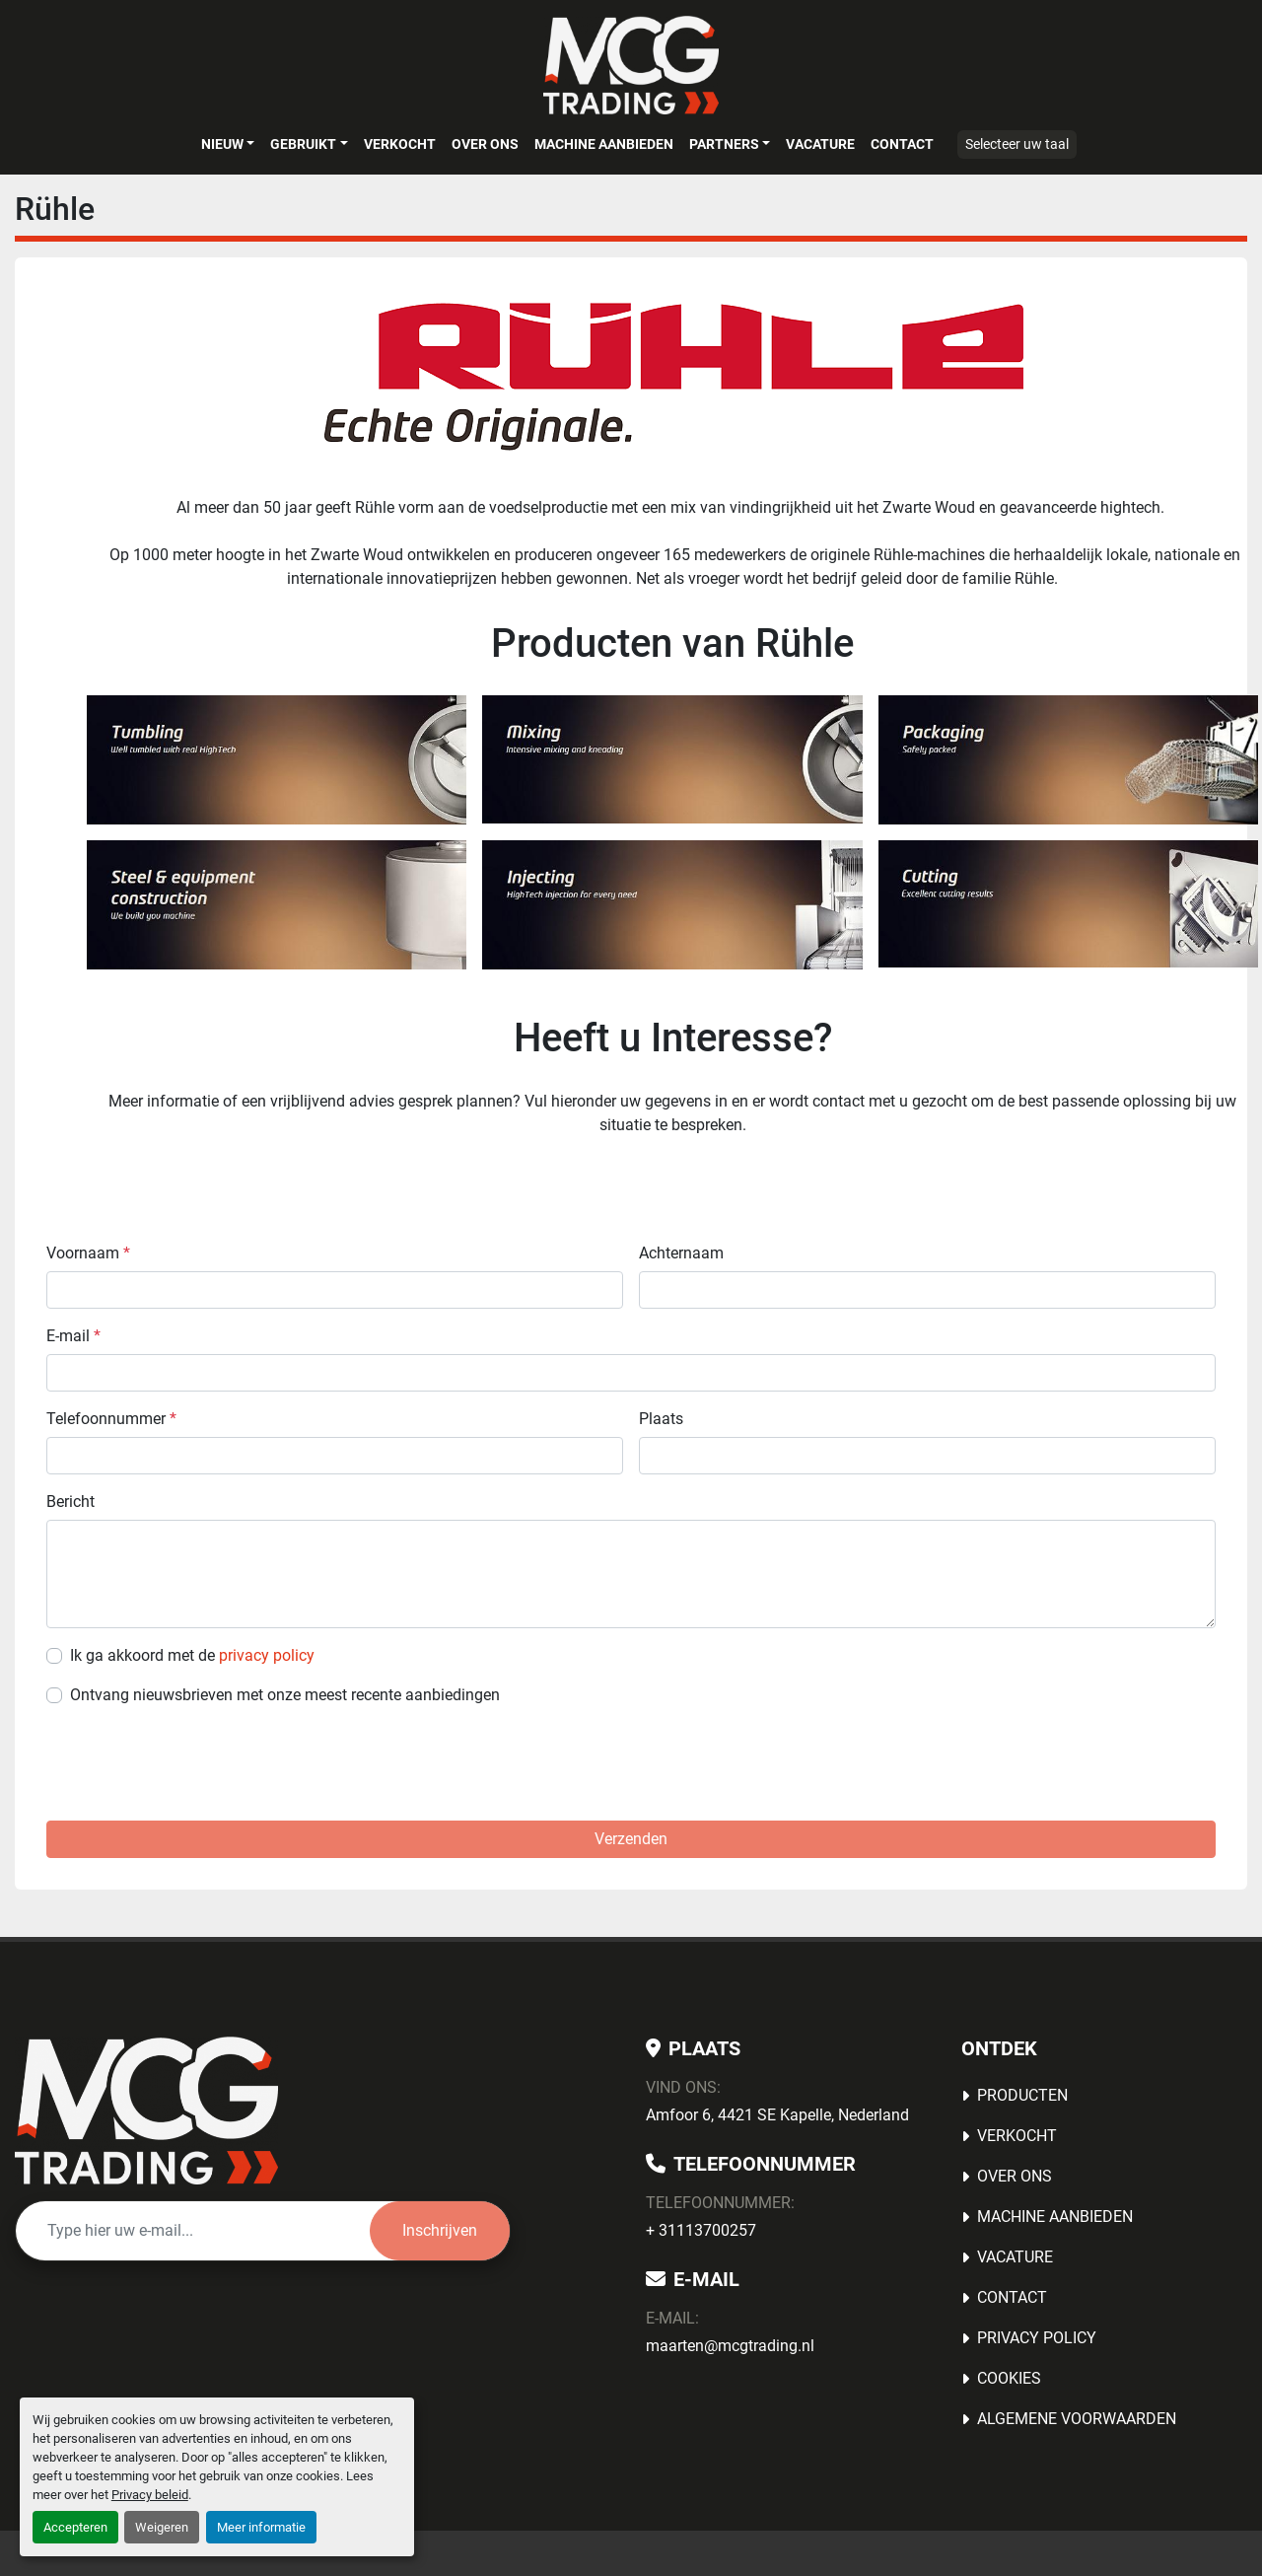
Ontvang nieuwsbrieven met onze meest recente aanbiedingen (285, 1694)
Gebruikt (303, 144)
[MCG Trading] (146, 2110)
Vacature (820, 144)
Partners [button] (724, 144)
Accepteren (75, 2527)
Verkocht (400, 144)
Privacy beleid (149, 2494)
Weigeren (161, 2527)
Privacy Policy (1036, 2337)
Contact (902, 144)
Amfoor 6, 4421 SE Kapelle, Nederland (777, 2115)
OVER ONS (485, 144)
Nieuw (222, 144)
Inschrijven (439, 2230)
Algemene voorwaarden (1076, 2418)
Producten (1022, 2095)
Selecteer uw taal (1017, 144)
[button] (227, 144)
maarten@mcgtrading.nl (730, 2345)
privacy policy (267, 1655)
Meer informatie (261, 2527)
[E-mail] (193, 2230)
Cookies (1009, 2378)
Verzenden (631, 1838)
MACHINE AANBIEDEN (603, 144)
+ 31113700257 (701, 2230)
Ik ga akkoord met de (192, 1655)
